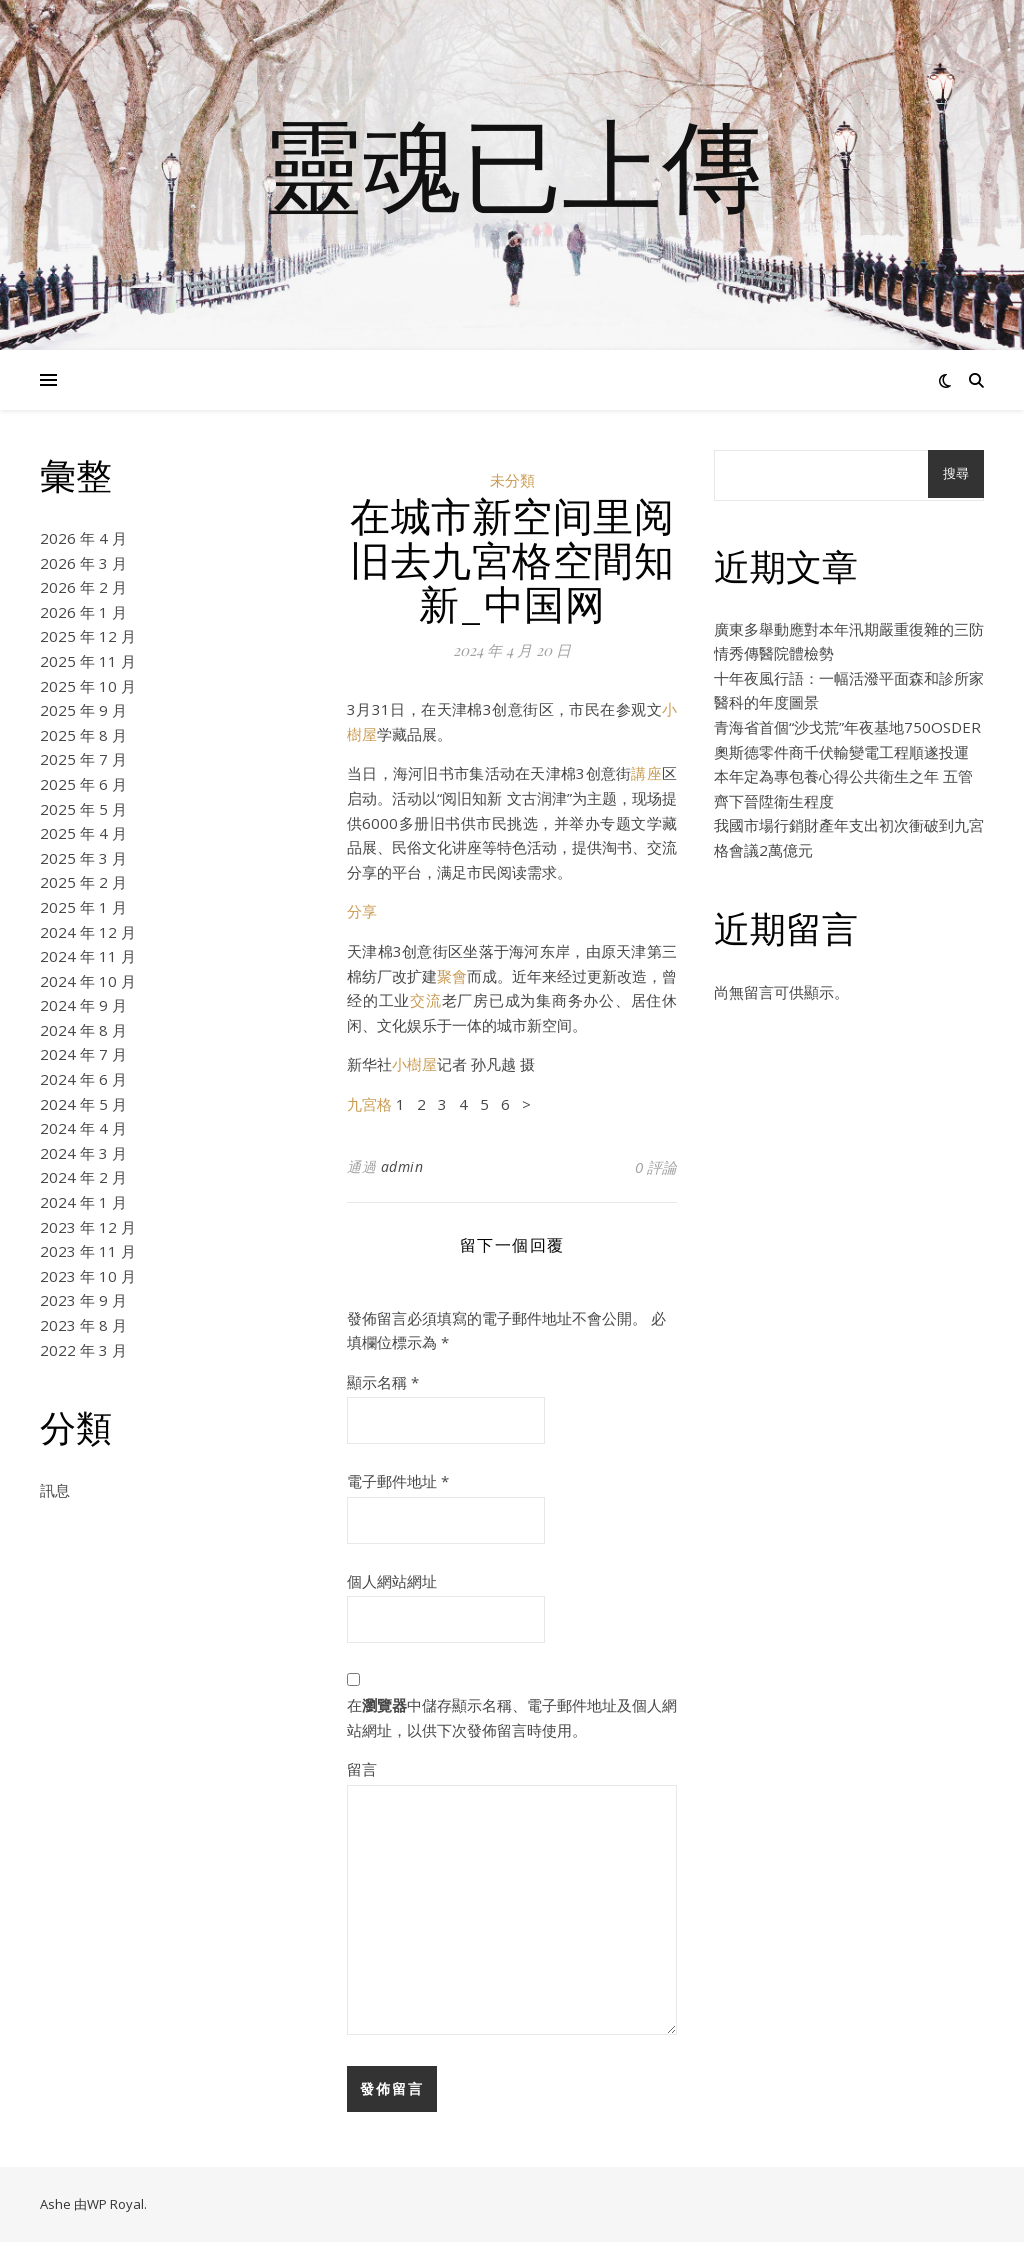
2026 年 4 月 (83, 538)
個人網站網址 (392, 1581)
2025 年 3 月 (83, 858)
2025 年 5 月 (83, 809)
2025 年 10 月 (88, 686)
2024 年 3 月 (83, 1153)
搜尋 (956, 473)
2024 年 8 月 (83, 1030)
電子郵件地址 (398, 1481)
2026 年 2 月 (83, 587)
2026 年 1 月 (83, 612)
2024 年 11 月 (88, 956)
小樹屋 (414, 1064)
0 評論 (656, 1167)
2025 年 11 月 (88, 661)
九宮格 (369, 1104)
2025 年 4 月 (83, 833)
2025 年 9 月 (83, 710)
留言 (362, 1769)
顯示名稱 (383, 1382)
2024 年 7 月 (83, 1054)
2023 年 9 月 (83, 1300)
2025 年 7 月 (83, 759)
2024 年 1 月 (83, 1202)
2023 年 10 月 (88, 1276)
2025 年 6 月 (83, 784)
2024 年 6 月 (83, 1079)
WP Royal (115, 2204)
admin (402, 1166)
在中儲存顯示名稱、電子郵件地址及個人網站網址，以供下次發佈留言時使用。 (512, 1717)
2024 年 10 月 (88, 981)
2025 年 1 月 (83, 907)
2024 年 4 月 (83, 1128)
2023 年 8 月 (83, 1325)
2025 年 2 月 (83, 882)
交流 (426, 1000)
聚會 (452, 976)
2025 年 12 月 (88, 636)
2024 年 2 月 (83, 1177)
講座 (646, 773)
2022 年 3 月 (83, 1350)
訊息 (55, 1490)
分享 (362, 911)
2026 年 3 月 (83, 563)
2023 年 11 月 (88, 1251)
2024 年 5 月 (83, 1104)
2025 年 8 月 (83, 735)
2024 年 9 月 (83, 1005)
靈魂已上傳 (512, 163)
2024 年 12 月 (88, 932)
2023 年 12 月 (88, 1227)
